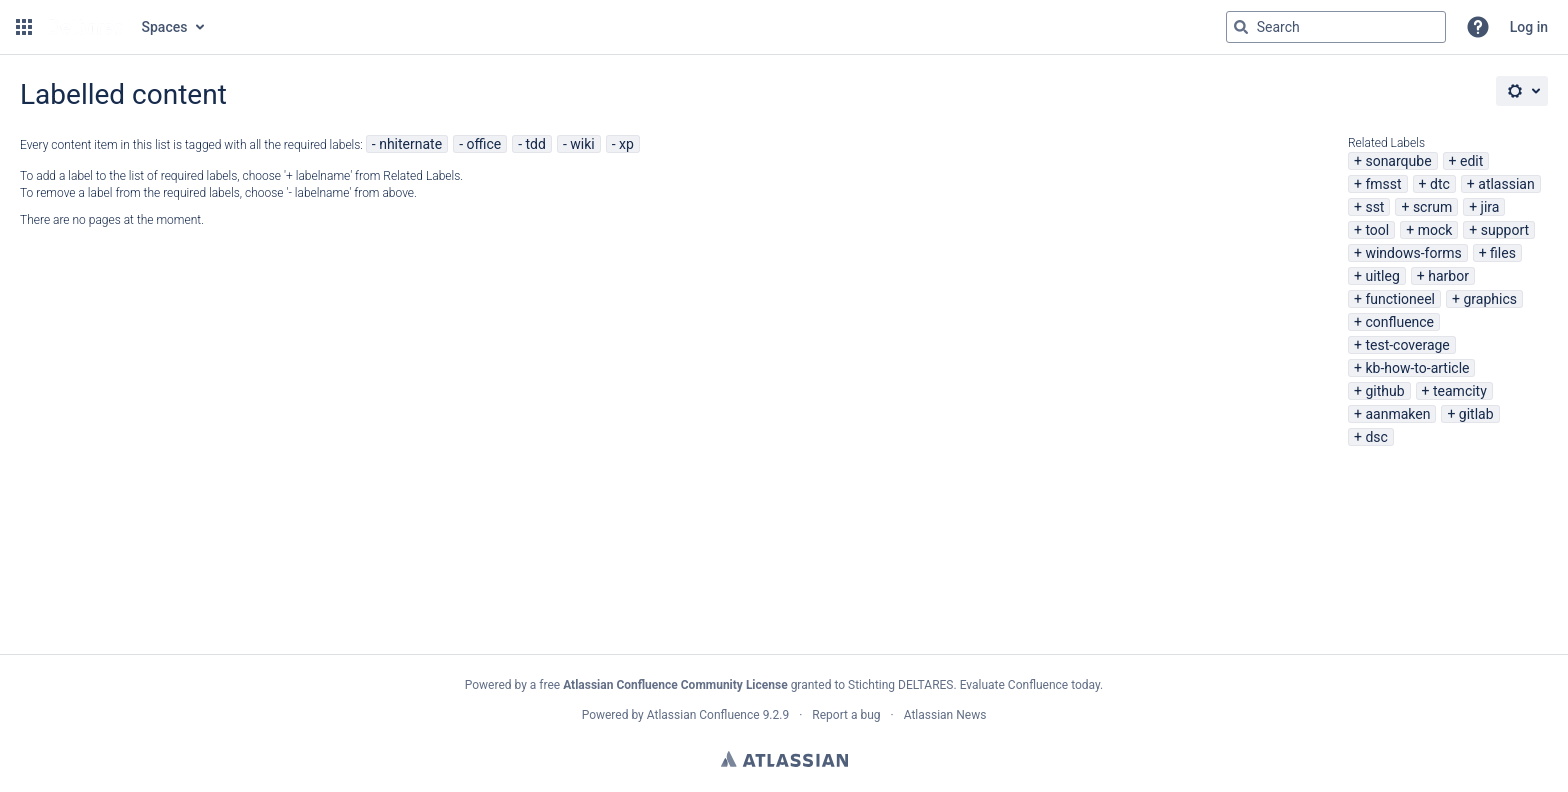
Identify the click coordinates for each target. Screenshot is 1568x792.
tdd (536, 144)
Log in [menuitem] (1529, 27)
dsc (1376, 437)
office (483, 144)
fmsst (1383, 184)
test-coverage (1407, 345)
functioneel (1400, 299)
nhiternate (410, 144)
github (1384, 391)
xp (626, 144)
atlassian (1506, 184)
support (1505, 230)
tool (1377, 230)
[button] (24, 27)
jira (1490, 207)
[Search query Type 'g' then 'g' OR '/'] (1336, 27)
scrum (1432, 207)
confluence (1399, 322)
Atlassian (784, 759)
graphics (1489, 299)
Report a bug (846, 715)
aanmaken (1397, 414)
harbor (1448, 276)
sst (1374, 207)
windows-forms (1413, 253)
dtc (1440, 184)
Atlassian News (945, 715)
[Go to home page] (85, 27)
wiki (582, 144)
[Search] (1241, 27)
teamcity (1460, 391)
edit (1471, 161)
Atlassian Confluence (703, 715)
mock (1435, 230)
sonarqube (1398, 161)
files (1503, 253)
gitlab (1476, 414)
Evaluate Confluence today (1030, 685)
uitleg (1382, 276)
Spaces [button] (165, 27)
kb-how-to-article (1417, 368)
